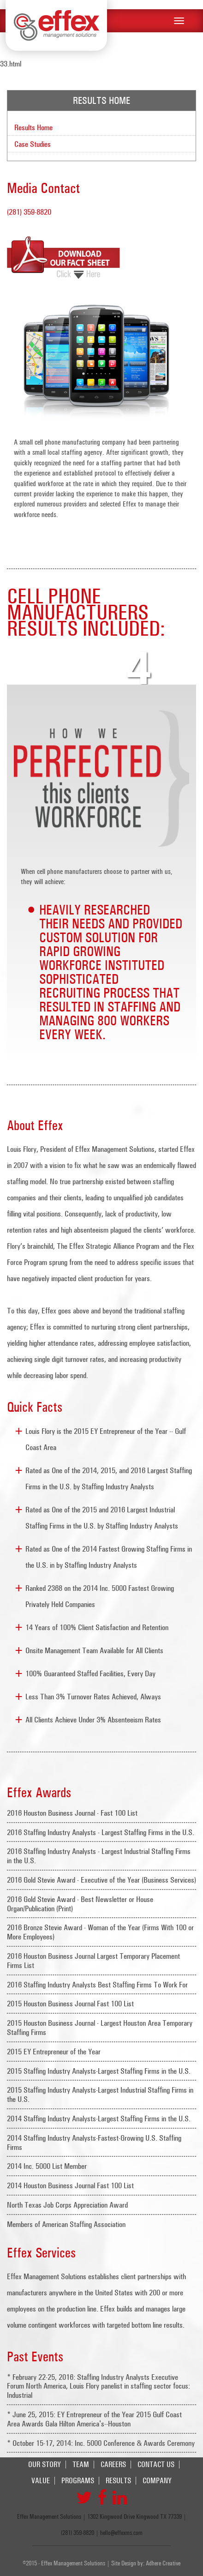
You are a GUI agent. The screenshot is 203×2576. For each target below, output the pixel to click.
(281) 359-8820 (29, 212)
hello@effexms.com (121, 2532)
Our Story (44, 2464)
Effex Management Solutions (56, 25)
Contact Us (155, 2464)
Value (40, 2481)
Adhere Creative (163, 2563)
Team (80, 2464)
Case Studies (32, 144)
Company (157, 2481)
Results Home (33, 127)
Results (118, 2481)
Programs (77, 2481)
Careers (113, 2464)
